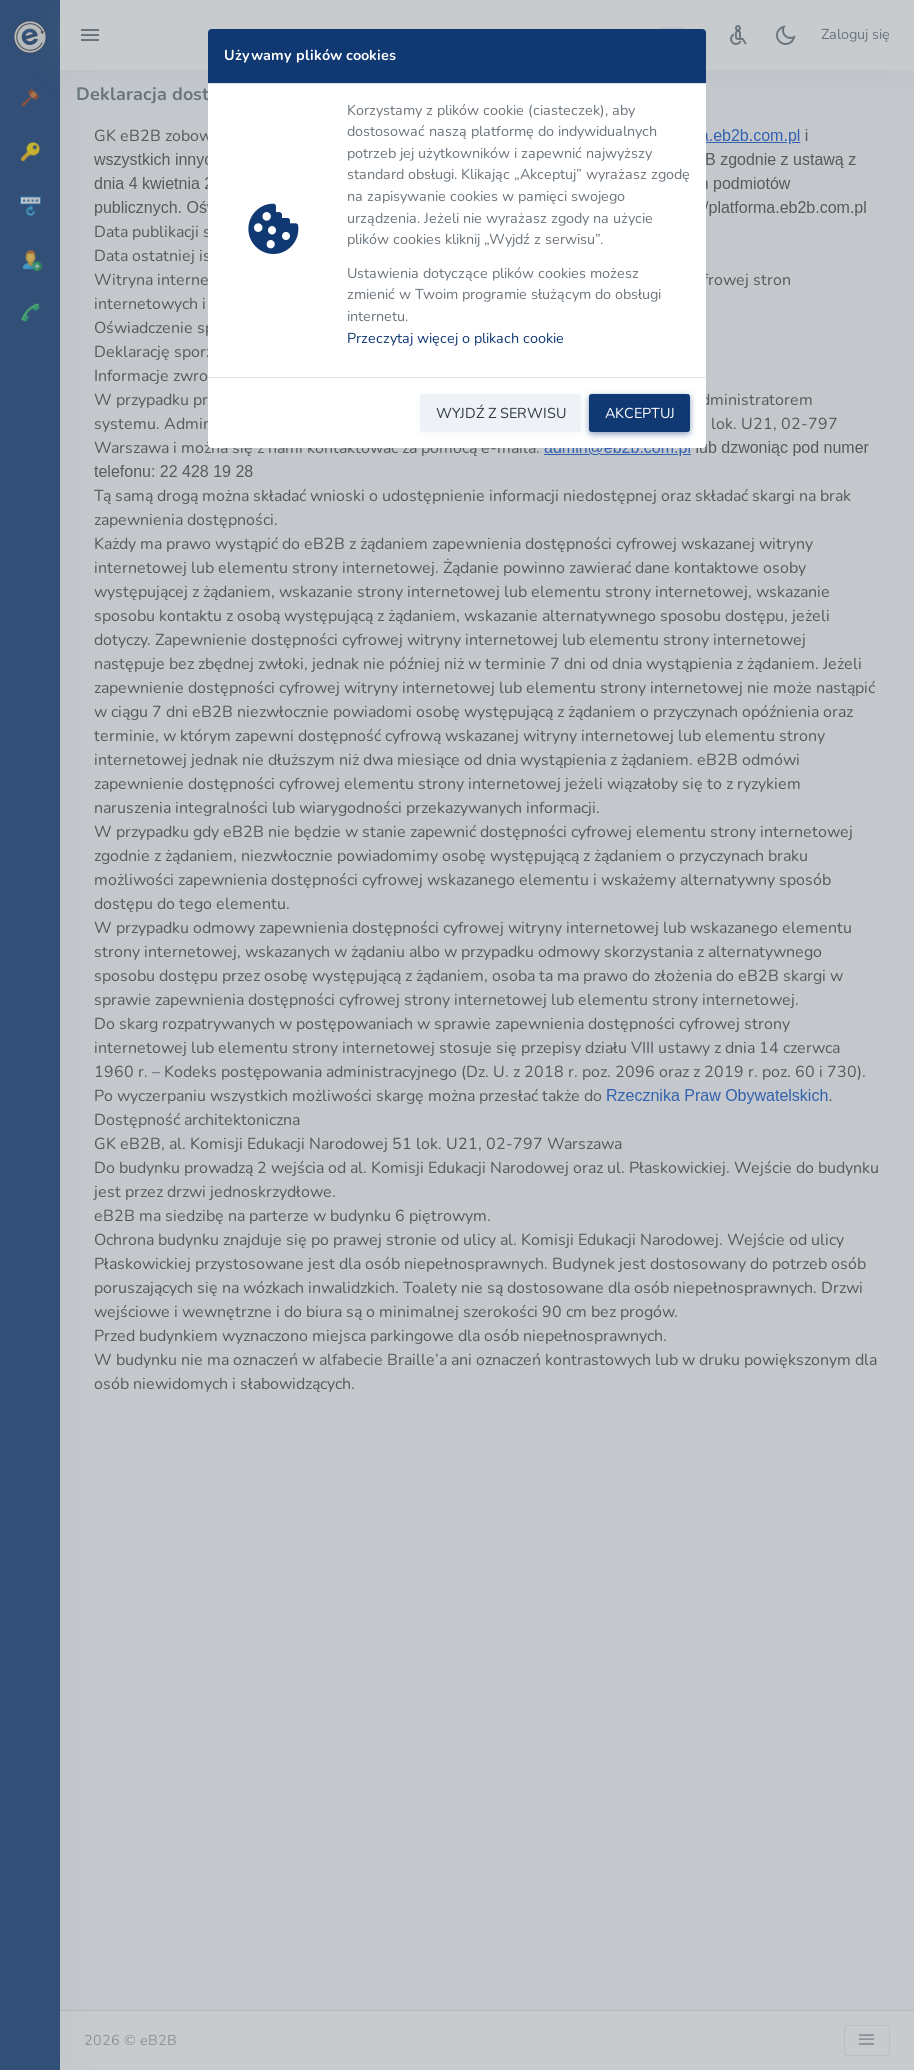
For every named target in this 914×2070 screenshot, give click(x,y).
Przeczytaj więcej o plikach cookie (455, 338)
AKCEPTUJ (640, 413)
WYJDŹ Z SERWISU (501, 413)
